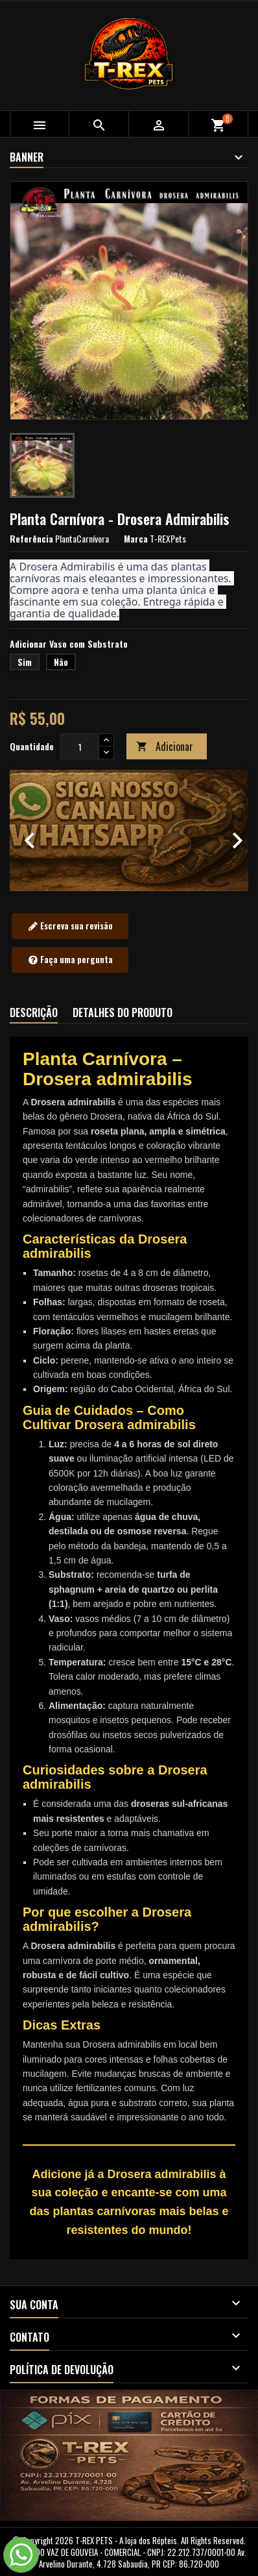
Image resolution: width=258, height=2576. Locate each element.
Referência (31, 539)
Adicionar (164, 746)
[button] (27, 830)
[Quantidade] (79, 746)
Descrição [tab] (34, 1012)
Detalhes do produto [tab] (122, 1012)
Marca (136, 539)
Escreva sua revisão (70, 926)
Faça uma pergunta (70, 960)
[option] (129, 830)
